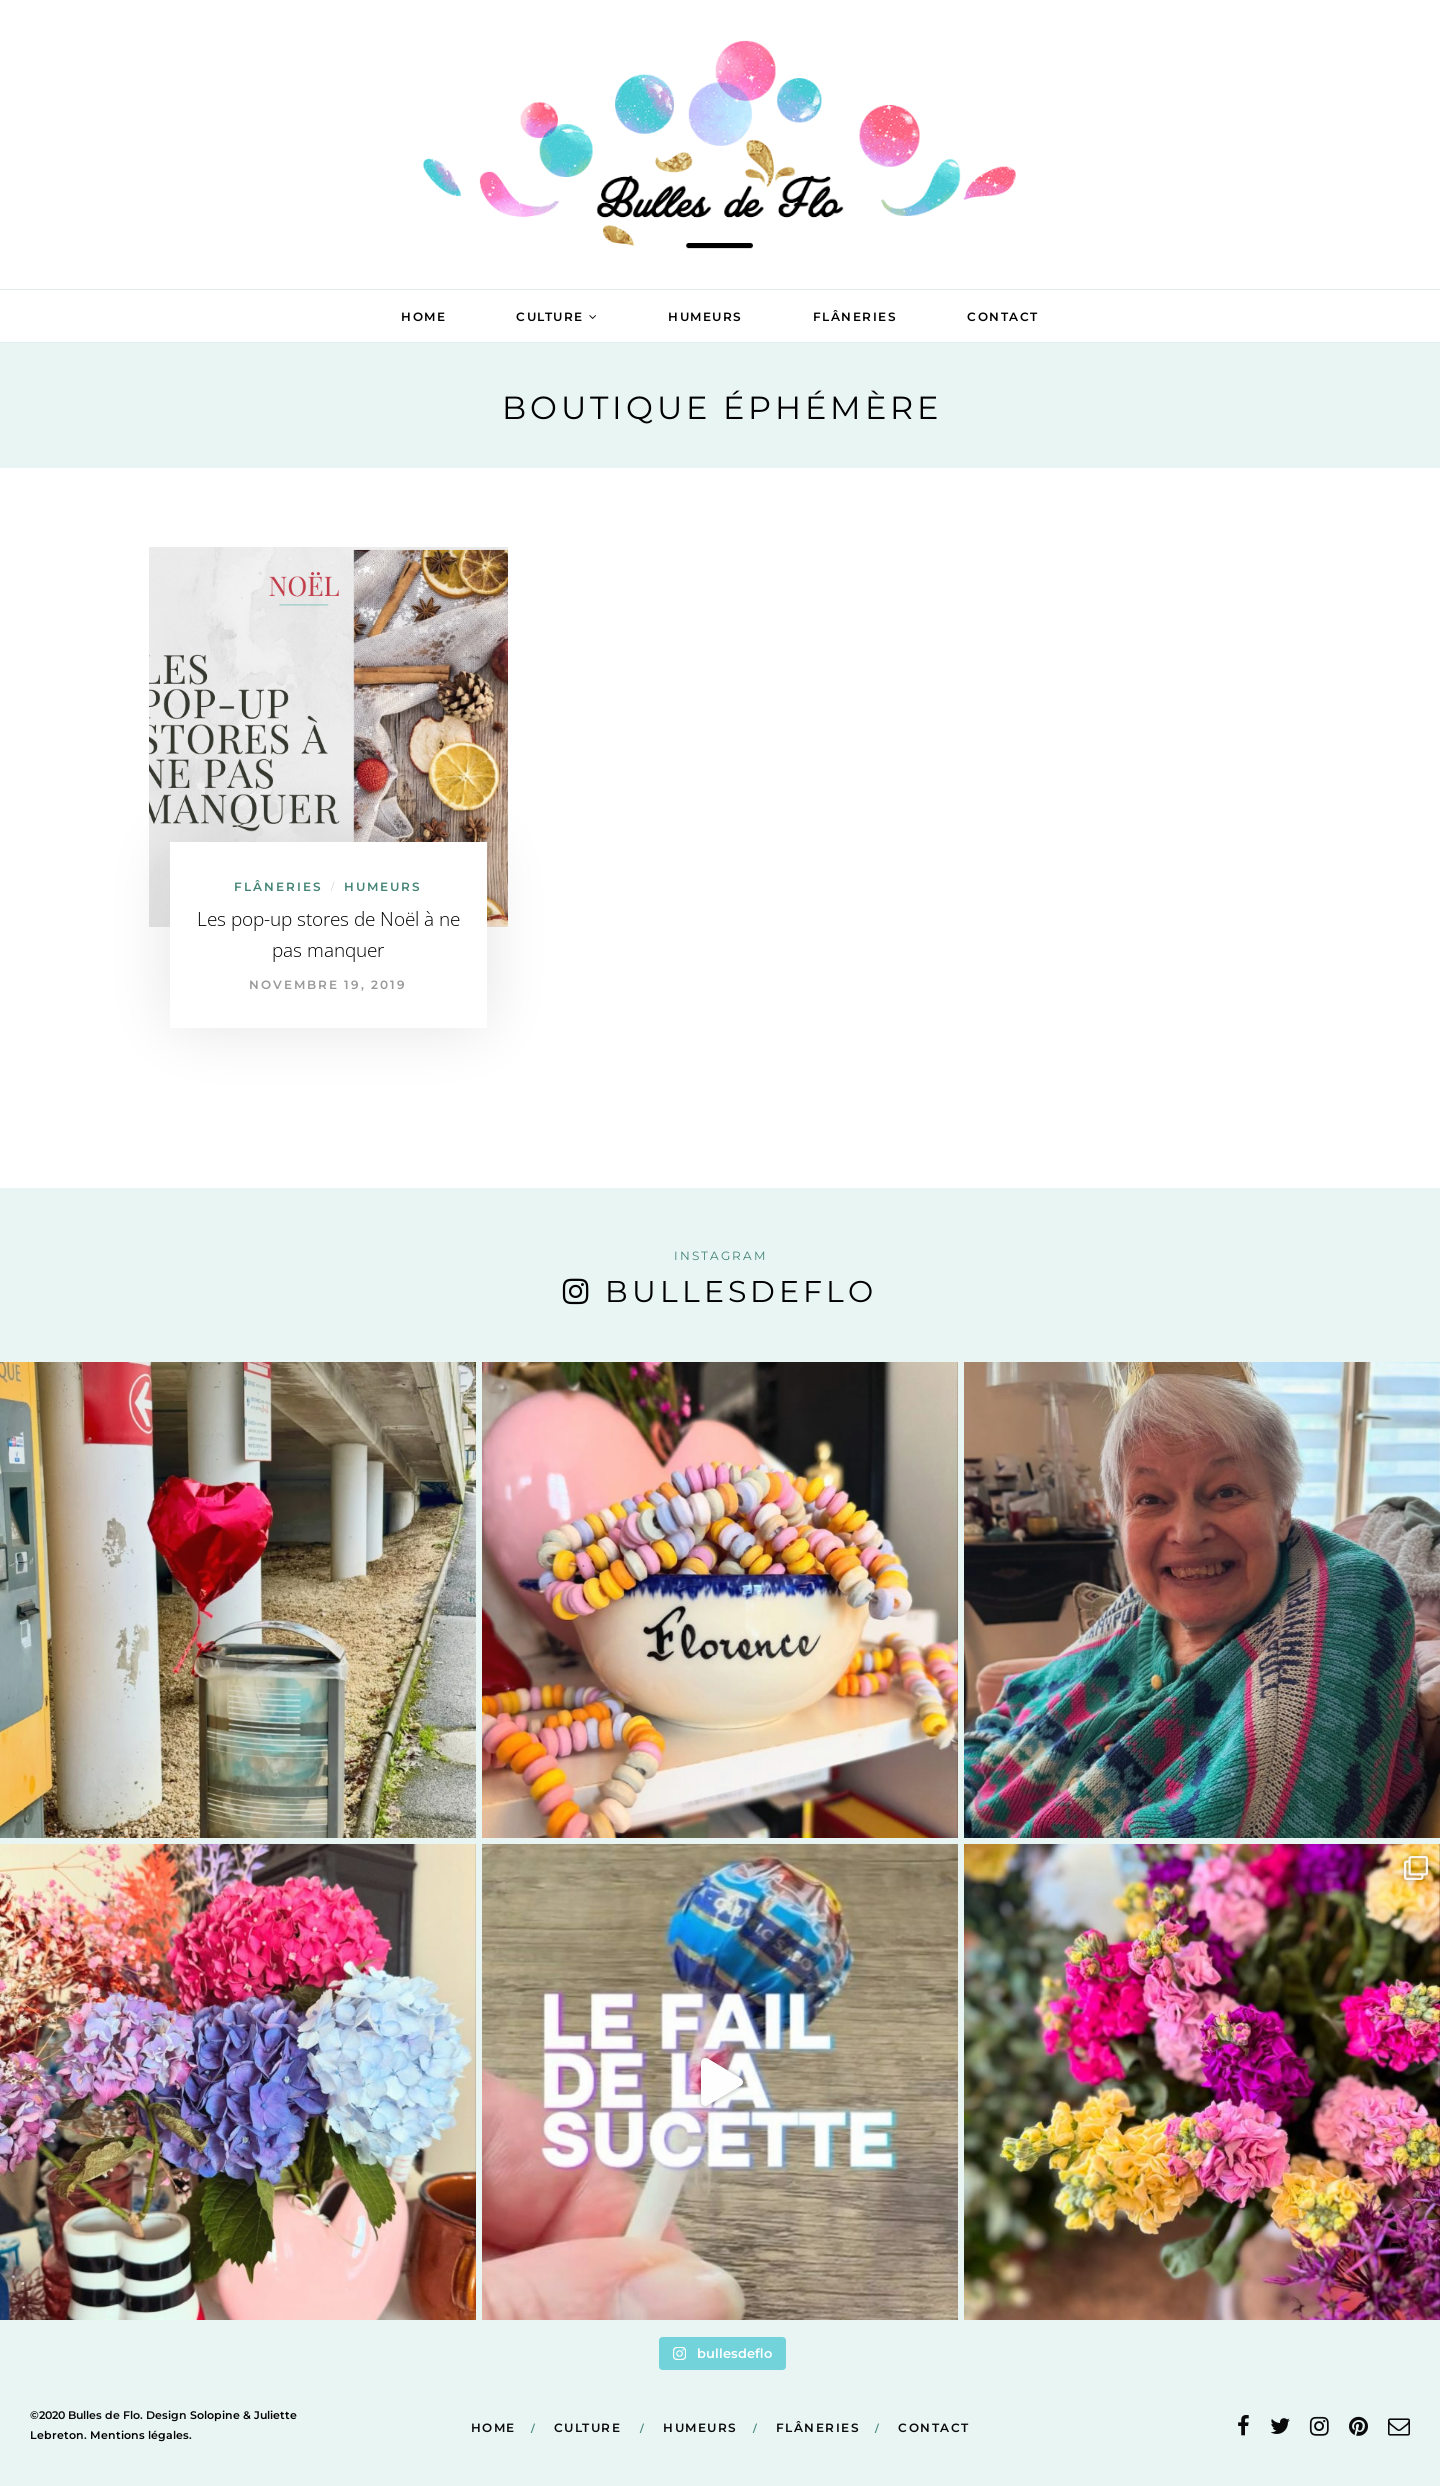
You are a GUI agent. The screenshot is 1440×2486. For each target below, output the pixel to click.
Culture (550, 316)
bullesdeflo (741, 1291)
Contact (1003, 316)
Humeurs (705, 316)
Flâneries (855, 316)
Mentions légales (139, 2435)
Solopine (215, 2415)
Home (423, 316)
